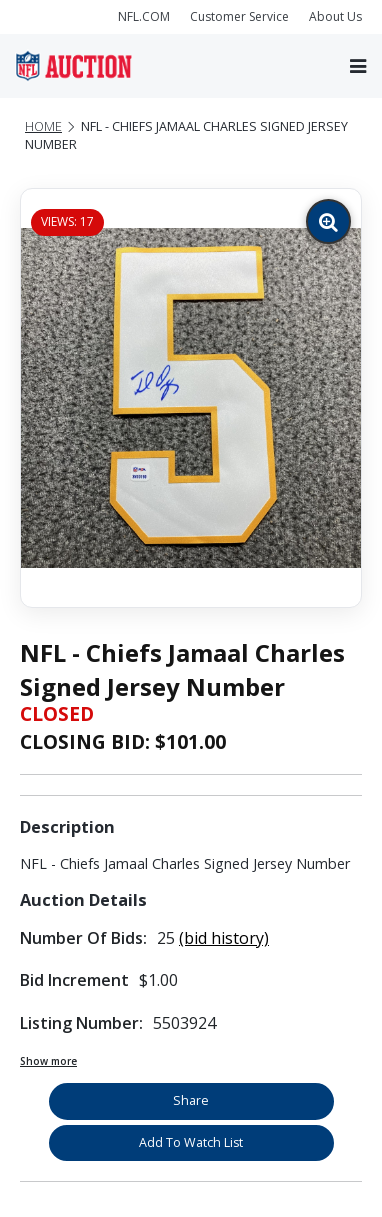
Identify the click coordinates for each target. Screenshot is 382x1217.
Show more (48, 1061)
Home (43, 126)
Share (191, 1100)
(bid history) (224, 938)
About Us (335, 16)
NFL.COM (144, 16)
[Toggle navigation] (358, 66)
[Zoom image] (328, 221)
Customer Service (239, 16)
